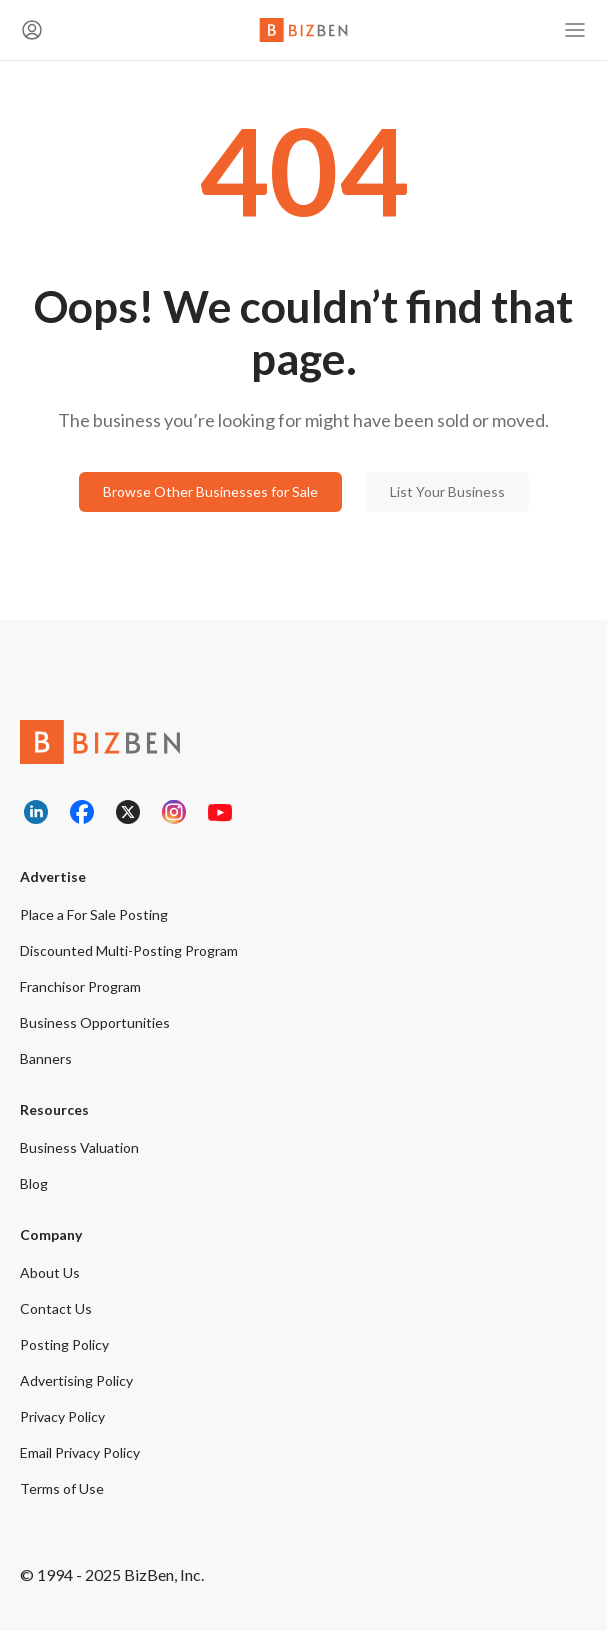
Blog (34, 1183)
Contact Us (56, 1308)
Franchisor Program (80, 986)
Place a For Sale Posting (94, 914)
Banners (46, 1058)
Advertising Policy (76, 1380)
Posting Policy (64, 1344)
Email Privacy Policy (80, 1452)
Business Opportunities (95, 1022)
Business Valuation (79, 1147)
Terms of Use (62, 1488)
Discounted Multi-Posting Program (129, 950)
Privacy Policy (62, 1416)
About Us (50, 1272)
